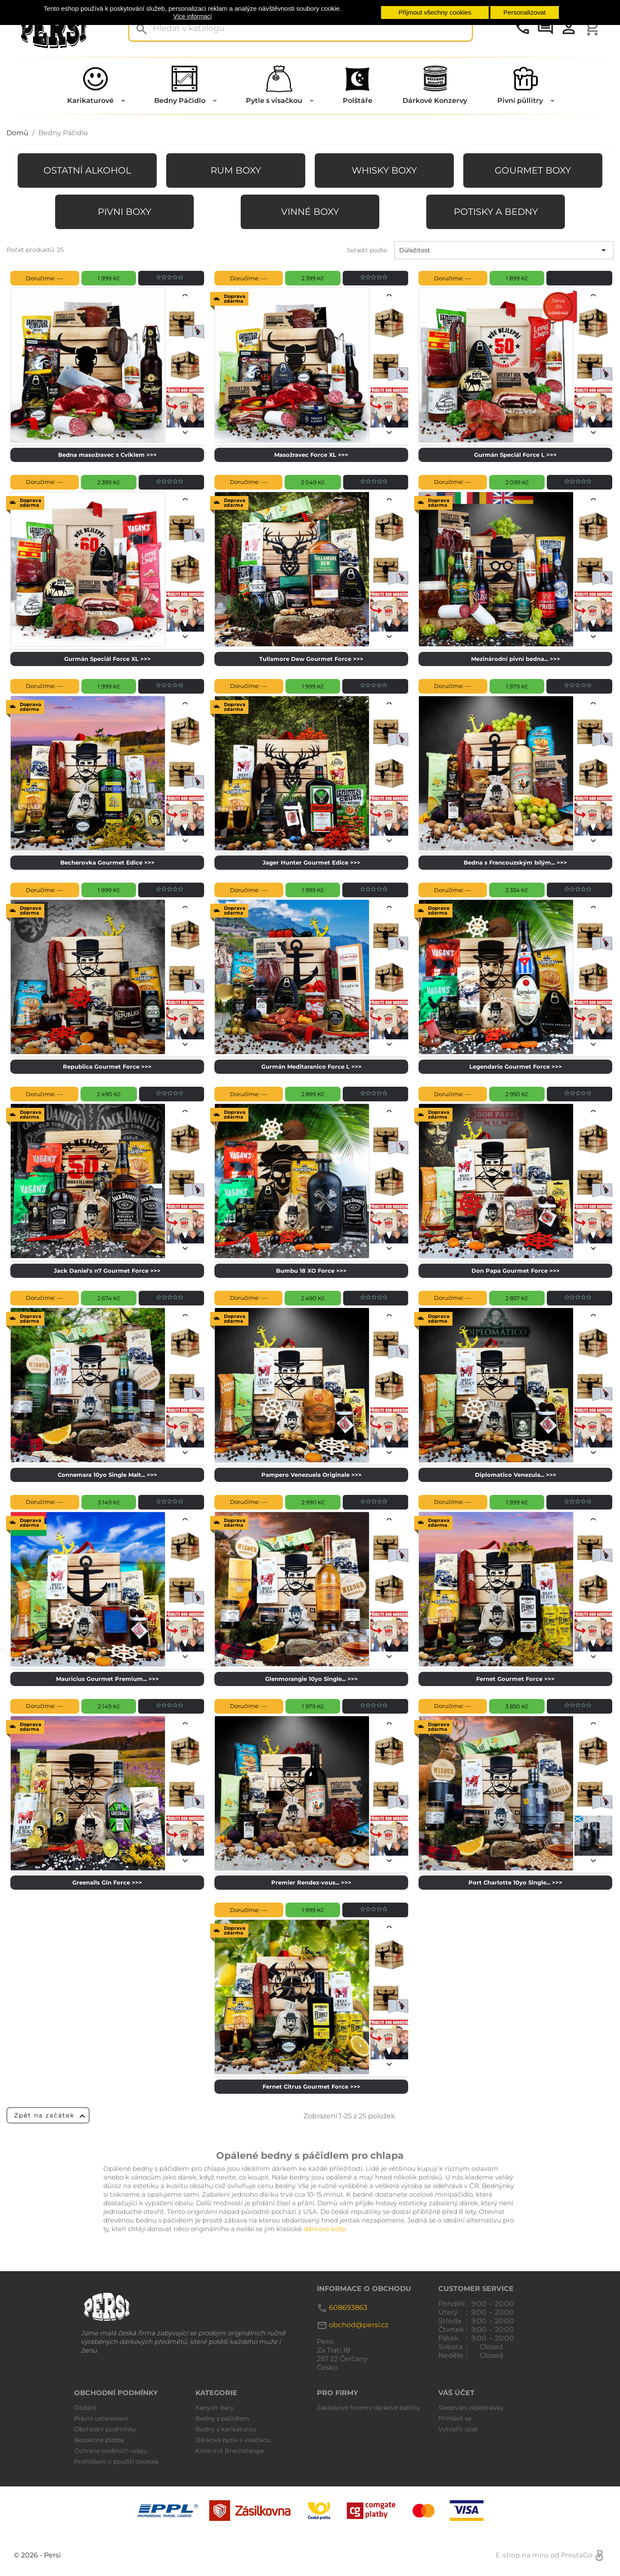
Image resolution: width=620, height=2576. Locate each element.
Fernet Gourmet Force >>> (515, 1678)
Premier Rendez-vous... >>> (311, 1882)
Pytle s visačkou (274, 100)
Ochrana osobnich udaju (110, 2451)
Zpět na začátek (50, 2116)
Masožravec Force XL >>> (311, 454)
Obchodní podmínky (105, 2429)
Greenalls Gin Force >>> (107, 1882)
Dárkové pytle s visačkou (232, 2440)
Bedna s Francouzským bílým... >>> (515, 862)
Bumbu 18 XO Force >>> (311, 1270)
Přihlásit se (454, 2418)
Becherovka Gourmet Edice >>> (107, 862)
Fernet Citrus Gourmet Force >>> (311, 2086)
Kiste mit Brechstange (229, 2451)
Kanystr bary (214, 2408)
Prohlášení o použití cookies (116, 2461)
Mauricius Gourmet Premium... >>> (107, 1678)
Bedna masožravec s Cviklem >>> (107, 454)
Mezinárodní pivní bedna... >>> (515, 658)
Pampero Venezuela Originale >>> (311, 1474)
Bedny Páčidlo (179, 100)
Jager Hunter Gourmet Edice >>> (311, 862)
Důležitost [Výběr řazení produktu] (504, 250)
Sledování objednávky (471, 2408)
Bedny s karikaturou (225, 2429)
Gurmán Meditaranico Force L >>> (311, 1066)
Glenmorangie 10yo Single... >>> (311, 1678)
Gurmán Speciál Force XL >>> (107, 658)
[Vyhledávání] (300, 28)
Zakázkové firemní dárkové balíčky (369, 2408)
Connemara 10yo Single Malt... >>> (107, 1474)
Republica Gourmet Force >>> (107, 1066)
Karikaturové (90, 100)
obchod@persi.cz (358, 2325)
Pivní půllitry (520, 100)
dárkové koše (325, 2229)
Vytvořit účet (458, 2429)
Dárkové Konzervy (435, 100)
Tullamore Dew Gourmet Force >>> (311, 658)
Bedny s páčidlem (222, 2418)
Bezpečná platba (99, 2440)
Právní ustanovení (101, 2418)
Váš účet (456, 2393)
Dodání (85, 2408)
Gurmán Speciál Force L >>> (515, 454)
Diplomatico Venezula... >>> (515, 1474)
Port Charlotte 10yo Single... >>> (515, 1882)
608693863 (348, 2307)
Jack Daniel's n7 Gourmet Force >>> (107, 1270)
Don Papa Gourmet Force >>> (515, 1270)
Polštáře (357, 100)
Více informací (192, 16)
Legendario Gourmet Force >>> (515, 1066)
